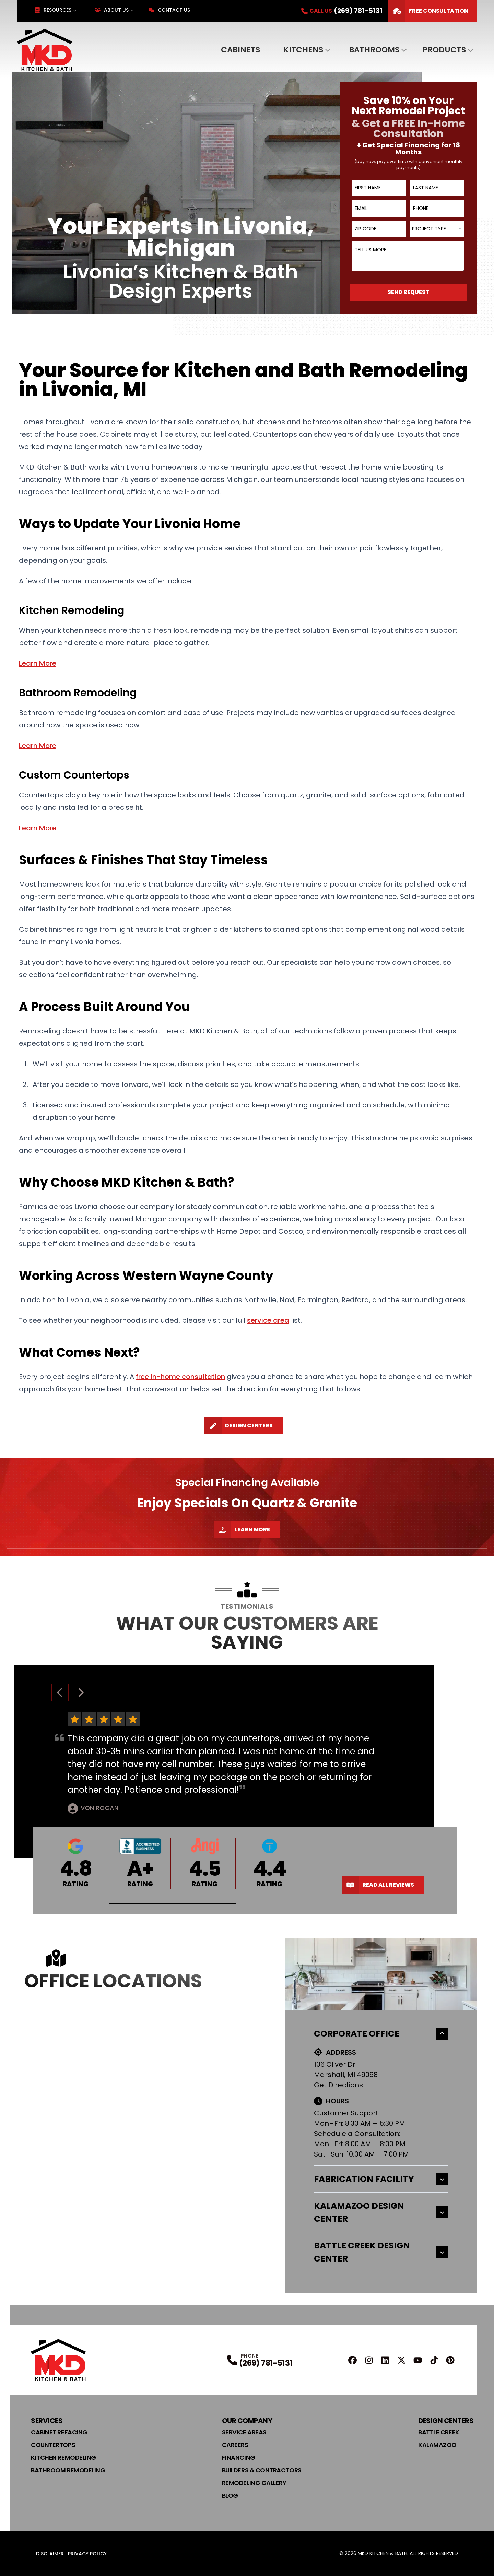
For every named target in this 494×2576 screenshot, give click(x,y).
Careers (235, 2445)
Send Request (408, 292)
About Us (112, 10)
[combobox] (437, 229)
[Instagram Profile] (369, 2360)
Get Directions (338, 2085)
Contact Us (169, 10)
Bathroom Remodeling (68, 2470)
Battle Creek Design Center (381, 2252)
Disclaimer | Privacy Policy (71, 2553)
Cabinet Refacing (59, 2432)
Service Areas (244, 2432)
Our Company (247, 2420)
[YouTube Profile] (418, 2360)
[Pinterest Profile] (450, 2360)
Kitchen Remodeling (63, 2457)
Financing (238, 2457)
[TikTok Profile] (434, 2360)
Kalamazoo (437, 2445)
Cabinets (240, 49)
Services (46, 2420)
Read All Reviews (378, 1885)
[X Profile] (402, 2360)
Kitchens (303, 49)
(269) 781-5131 (266, 2363)
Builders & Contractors (262, 2470)
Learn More (242, 1529)
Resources (52, 10)
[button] (173, 1903)
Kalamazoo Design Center (381, 2212)
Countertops (53, 2445)
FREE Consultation (428, 11)
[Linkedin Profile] (385, 2360)
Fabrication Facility (381, 2179)
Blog (230, 2495)
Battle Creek (438, 2432)
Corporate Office (381, 2034)
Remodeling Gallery (254, 2483)
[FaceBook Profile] (352, 2360)
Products (444, 49)
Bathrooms (374, 49)
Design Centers (238, 1425)
